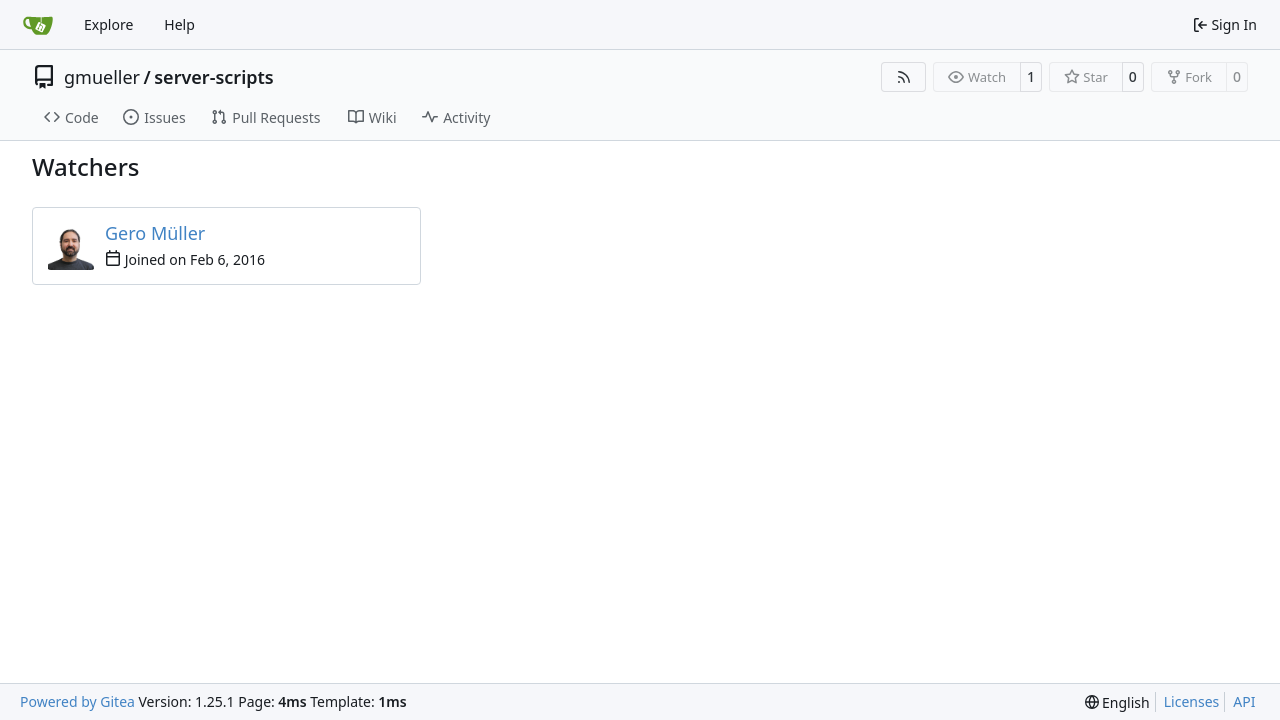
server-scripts (213, 77)
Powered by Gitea (77, 701)
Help (179, 24)
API (1244, 701)
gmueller (102, 77)
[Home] (38, 25)
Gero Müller (155, 233)
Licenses (1192, 701)
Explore (108, 24)
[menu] (1117, 702)
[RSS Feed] (904, 77)
